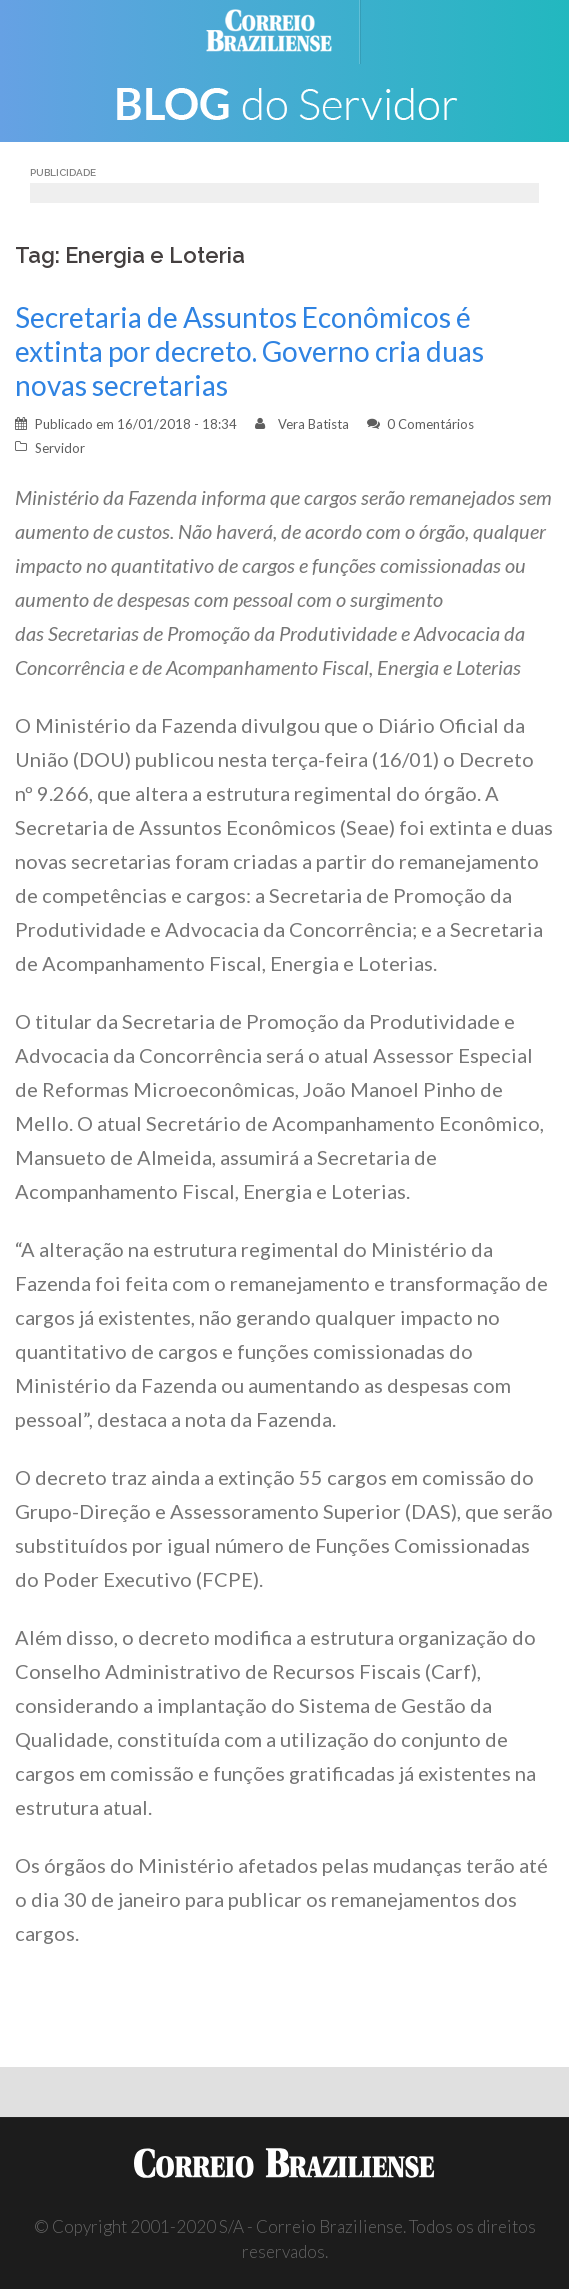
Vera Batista (313, 424)
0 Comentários (430, 424)
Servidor (60, 448)
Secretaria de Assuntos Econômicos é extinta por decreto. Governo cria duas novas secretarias (249, 351)
